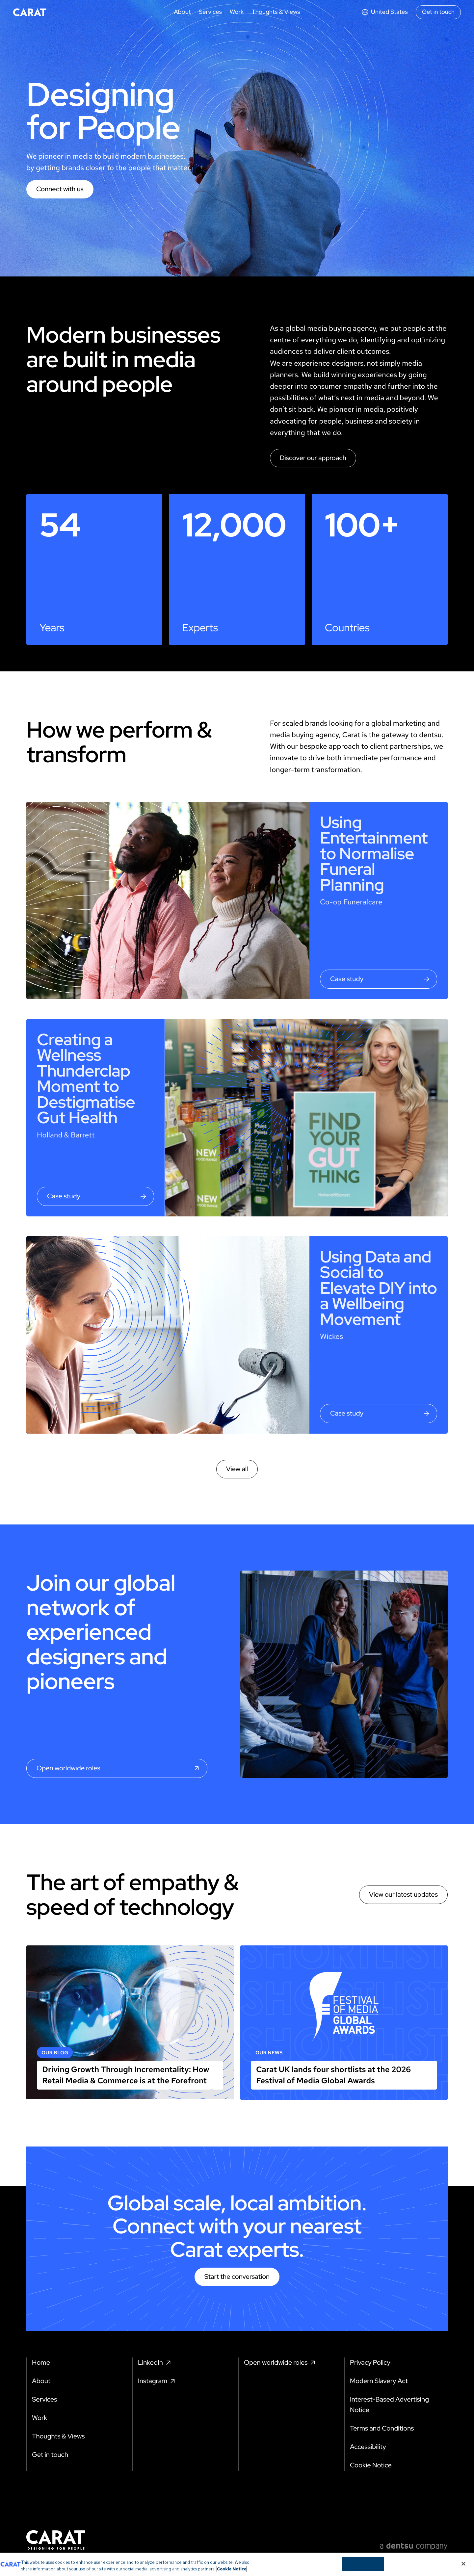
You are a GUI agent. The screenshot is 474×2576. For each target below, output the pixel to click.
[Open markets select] (384, 12)
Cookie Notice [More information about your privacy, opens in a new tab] (232, 2572)
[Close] (463, 2567)
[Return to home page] (29, 12)
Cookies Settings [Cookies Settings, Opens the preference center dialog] (363, 2567)
